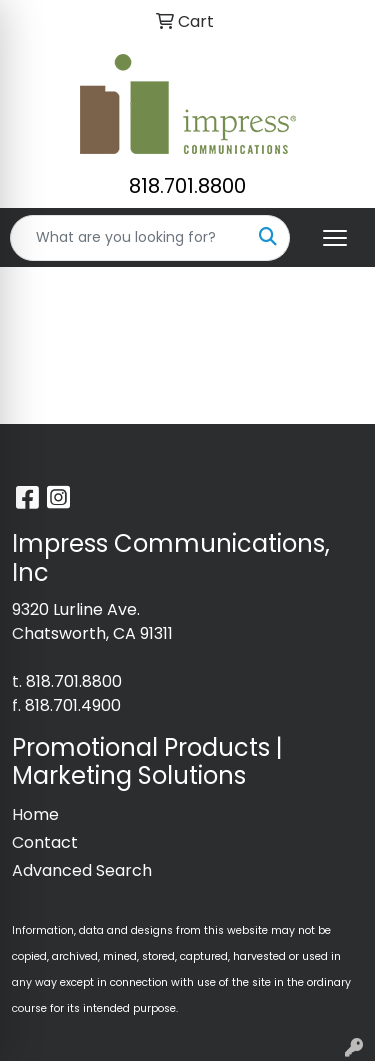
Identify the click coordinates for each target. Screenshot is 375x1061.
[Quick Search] (129, 238)
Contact (45, 842)
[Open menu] (335, 238)
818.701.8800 (187, 186)
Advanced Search (82, 870)
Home (35, 814)
